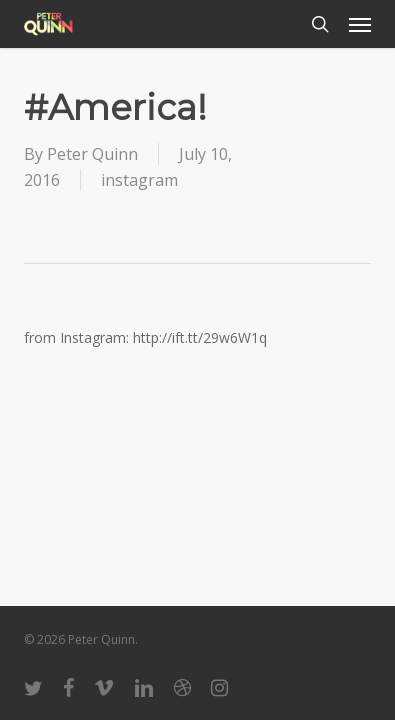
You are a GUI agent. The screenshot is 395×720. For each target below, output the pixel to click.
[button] (360, 24)
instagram (139, 180)
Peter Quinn (92, 154)
